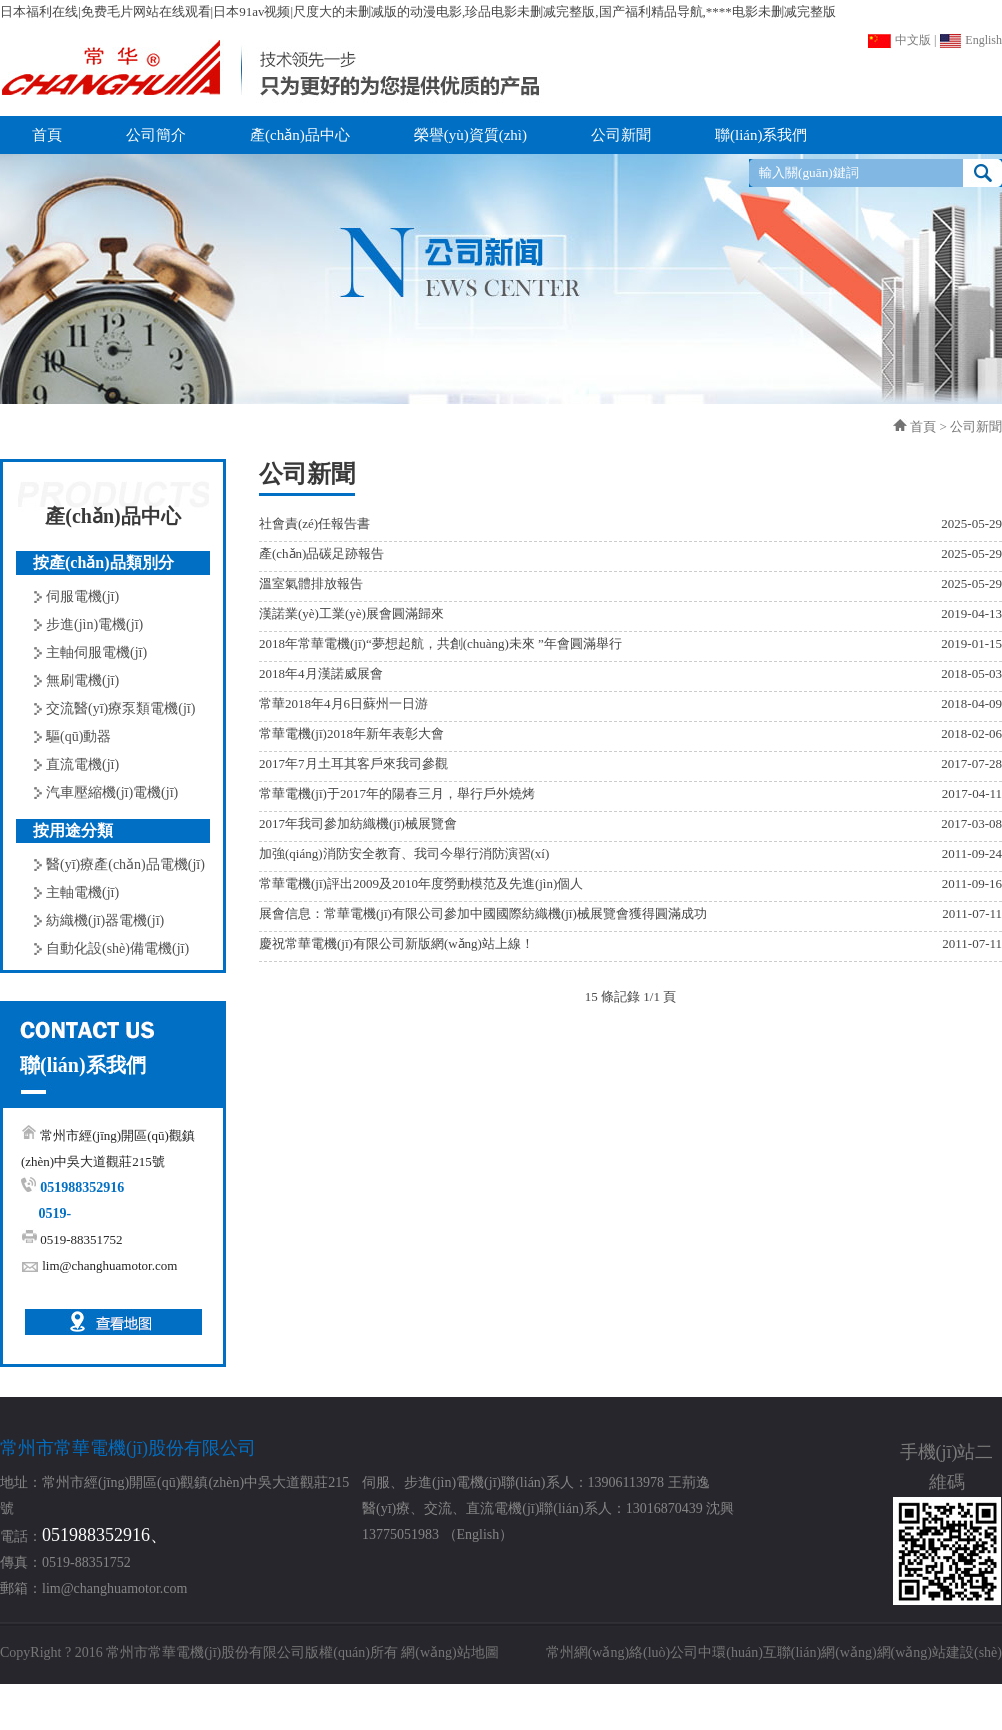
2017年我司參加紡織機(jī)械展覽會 (358, 823)
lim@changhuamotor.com (109, 1265)
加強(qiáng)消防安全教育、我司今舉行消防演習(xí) (404, 853)
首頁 (923, 426)
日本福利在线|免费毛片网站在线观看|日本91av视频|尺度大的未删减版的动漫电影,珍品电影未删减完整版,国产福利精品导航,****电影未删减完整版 (418, 11)
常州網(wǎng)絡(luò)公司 (622, 1652)
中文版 (899, 40)
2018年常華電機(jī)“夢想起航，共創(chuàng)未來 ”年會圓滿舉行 (440, 643)
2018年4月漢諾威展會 (321, 673)
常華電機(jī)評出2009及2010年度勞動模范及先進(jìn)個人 (421, 883)
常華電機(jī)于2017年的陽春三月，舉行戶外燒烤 (397, 793)
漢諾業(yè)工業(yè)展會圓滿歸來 (351, 613)
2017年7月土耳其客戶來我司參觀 (353, 763)
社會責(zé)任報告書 (314, 523)
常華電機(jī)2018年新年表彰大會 (351, 733)
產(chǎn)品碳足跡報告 (321, 553)
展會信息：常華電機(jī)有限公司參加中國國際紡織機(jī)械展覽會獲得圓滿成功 (483, 913)
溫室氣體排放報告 (311, 583)
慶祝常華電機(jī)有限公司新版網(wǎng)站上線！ (396, 943)
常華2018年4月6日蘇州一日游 (343, 703)
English (970, 40)
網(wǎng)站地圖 (449, 1652)
